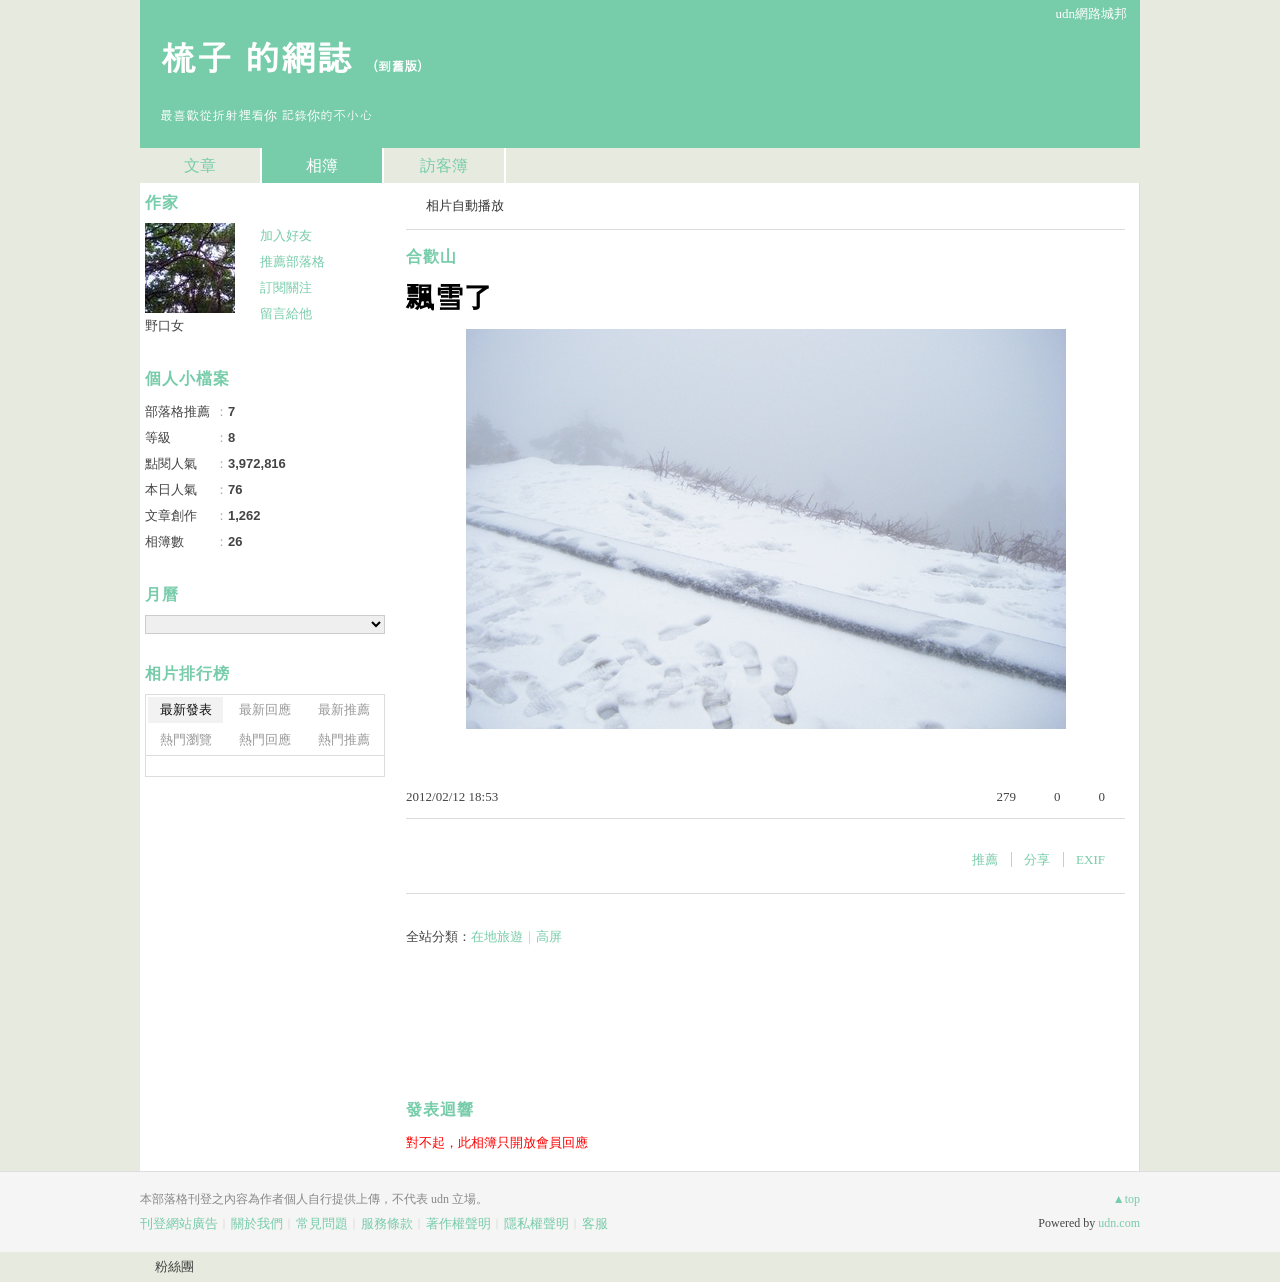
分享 (1037, 859)
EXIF (1090, 859)
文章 (200, 165)
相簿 (322, 165)
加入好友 (286, 235)
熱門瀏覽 (186, 739)
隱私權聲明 (536, 1223)
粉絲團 (174, 1266)
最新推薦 (344, 709)
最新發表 (186, 709)
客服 (595, 1223)
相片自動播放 (465, 205)
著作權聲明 (458, 1223)
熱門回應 (265, 739)
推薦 (985, 859)
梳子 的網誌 (256, 55)
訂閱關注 (286, 287)
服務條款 (387, 1223)
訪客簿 (444, 165)
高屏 (549, 936)
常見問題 (322, 1223)
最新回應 (265, 709)
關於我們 (257, 1223)
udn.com (1119, 1223)
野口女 (164, 325)
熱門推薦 (344, 739)
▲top (1126, 1199)
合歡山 (431, 256)
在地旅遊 (497, 936)
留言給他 (286, 313)
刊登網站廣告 (179, 1223)
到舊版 (397, 65)
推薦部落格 (292, 261)
